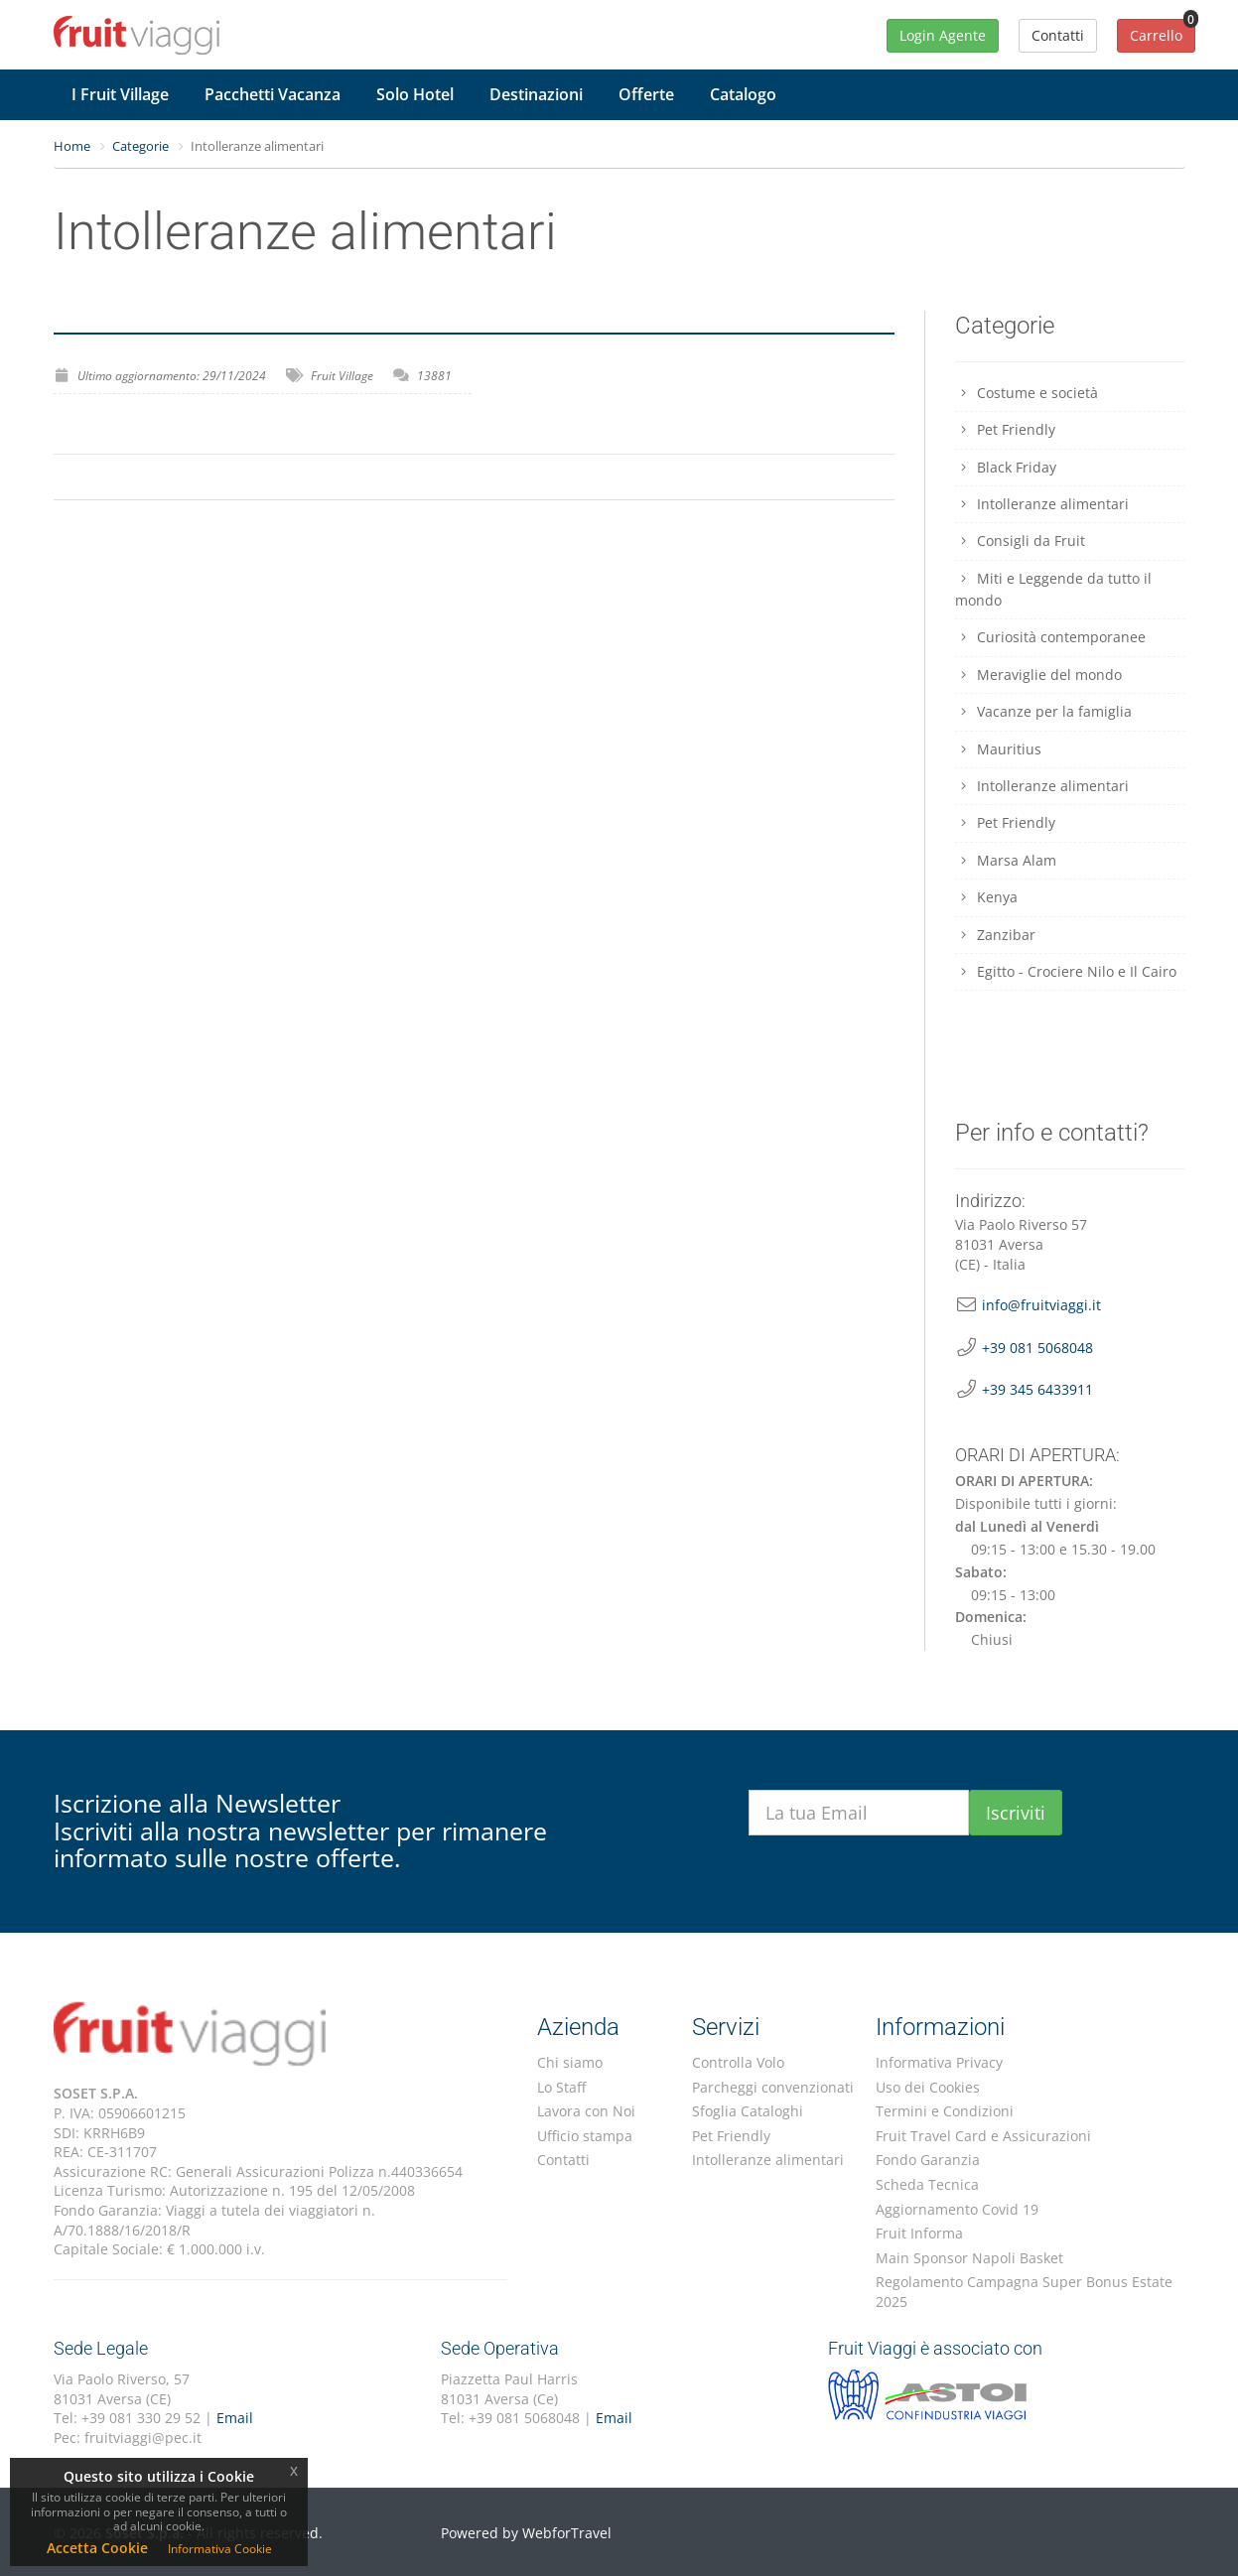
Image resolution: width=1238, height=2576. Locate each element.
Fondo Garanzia (928, 2159)
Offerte (646, 94)
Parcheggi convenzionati (773, 2087)
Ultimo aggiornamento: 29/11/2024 (171, 375)
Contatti (563, 2159)
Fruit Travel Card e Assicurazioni (983, 2135)
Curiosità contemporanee (1050, 636)
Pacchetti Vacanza (273, 94)
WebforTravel (567, 2532)
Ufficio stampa (584, 2135)
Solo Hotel (415, 94)
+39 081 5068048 (1037, 1347)
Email (234, 2417)
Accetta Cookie (97, 2547)
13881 (434, 375)
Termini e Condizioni (945, 2110)
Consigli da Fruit (1020, 540)
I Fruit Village (120, 94)
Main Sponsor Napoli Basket (969, 2257)
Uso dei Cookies (928, 2087)
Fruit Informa (919, 2233)
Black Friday (1005, 467)
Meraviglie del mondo (1038, 674)
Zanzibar (995, 934)
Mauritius (998, 749)
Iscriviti (1015, 1813)
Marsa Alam (1005, 860)
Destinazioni (536, 94)
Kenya (986, 896)
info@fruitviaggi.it (1041, 1304)
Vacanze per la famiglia (1043, 711)
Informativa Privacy (939, 2062)
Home (72, 146)
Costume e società (1026, 392)
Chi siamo (570, 2062)
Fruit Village (342, 375)
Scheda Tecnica (927, 2184)
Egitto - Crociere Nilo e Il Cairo (1065, 971)
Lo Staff (561, 2087)
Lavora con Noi (586, 2110)
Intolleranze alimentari (1042, 503)
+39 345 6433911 (1037, 1389)
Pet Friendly (1005, 429)
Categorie (140, 146)
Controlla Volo (738, 2062)
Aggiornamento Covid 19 (957, 2209)
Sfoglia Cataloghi (747, 2110)
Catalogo (743, 94)
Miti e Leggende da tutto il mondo (1053, 589)
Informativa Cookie (220, 2548)
